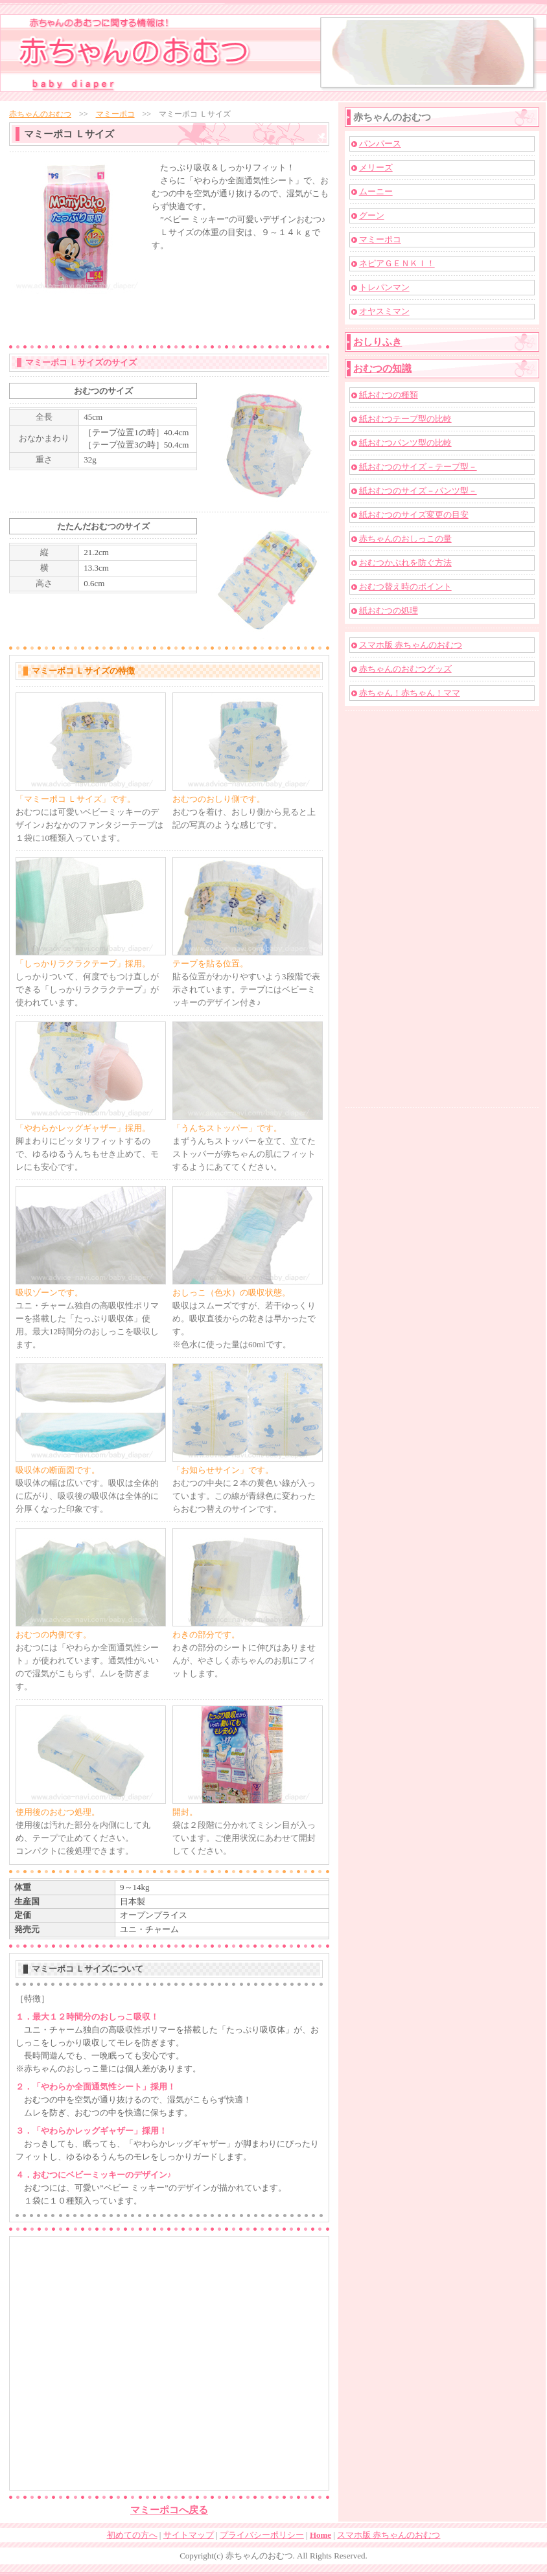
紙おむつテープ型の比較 (405, 419)
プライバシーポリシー (262, 2535)
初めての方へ (132, 2535)
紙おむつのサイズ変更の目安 (414, 514)
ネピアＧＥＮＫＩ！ (397, 263)
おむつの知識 (382, 368)
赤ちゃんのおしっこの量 (405, 538)
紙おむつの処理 (388, 610)
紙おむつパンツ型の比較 (405, 443)
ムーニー (376, 191)
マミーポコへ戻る (169, 2510)
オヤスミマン (384, 311)
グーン (371, 215)
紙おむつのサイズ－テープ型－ (418, 467)
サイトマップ (188, 2535)
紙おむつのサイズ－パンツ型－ (418, 491)
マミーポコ (115, 114)
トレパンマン (384, 287)
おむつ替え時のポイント (405, 586)
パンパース (380, 143)
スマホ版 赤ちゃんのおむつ (410, 645)
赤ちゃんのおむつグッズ (405, 669)
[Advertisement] (197, 295)
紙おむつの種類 (388, 395)
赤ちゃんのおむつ (40, 114)
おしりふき (377, 342)
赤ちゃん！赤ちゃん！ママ (409, 693)
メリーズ (376, 167)
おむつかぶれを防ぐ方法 (405, 562)
